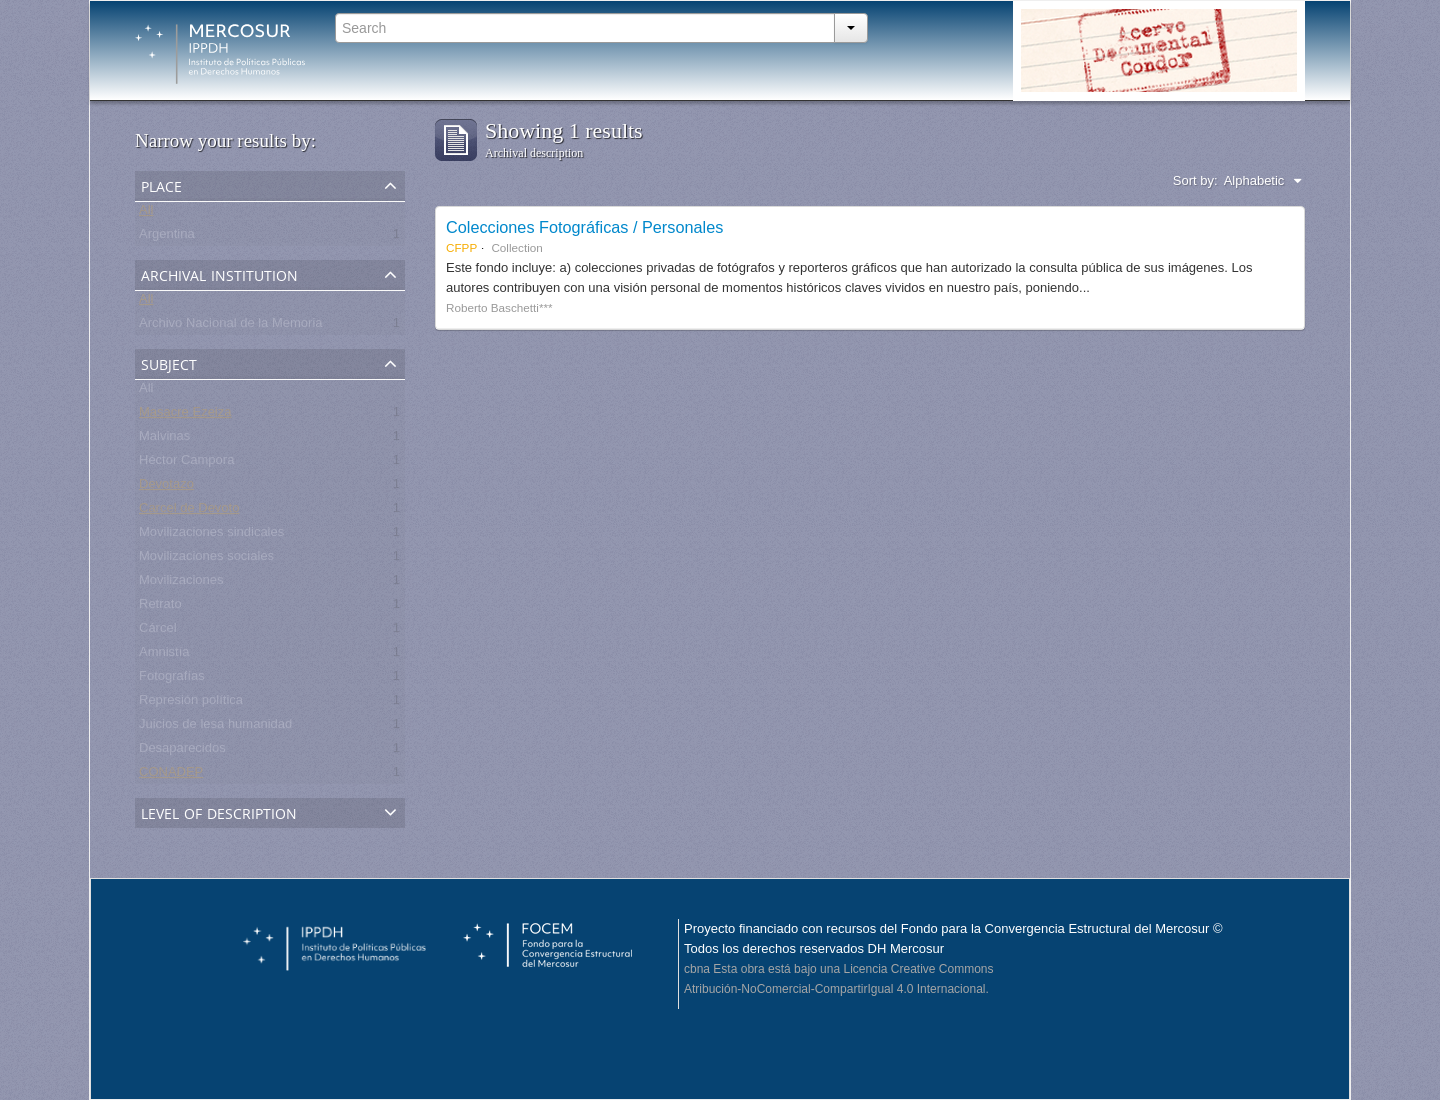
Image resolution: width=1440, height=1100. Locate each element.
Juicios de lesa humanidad (215, 727)
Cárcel (158, 631)
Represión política (191, 703)
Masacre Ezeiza (185, 415)
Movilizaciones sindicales (211, 535)
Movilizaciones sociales (206, 559)
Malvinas (164, 439)
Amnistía (164, 655)
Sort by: (1195, 180)
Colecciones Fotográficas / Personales (584, 227)
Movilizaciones (181, 583)
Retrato (160, 607)
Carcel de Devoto (189, 511)
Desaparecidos (182, 751)
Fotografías (172, 679)
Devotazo (166, 487)
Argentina (167, 237)
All (146, 213)
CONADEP (171, 775)
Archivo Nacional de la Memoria (231, 326)
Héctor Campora (186, 463)
